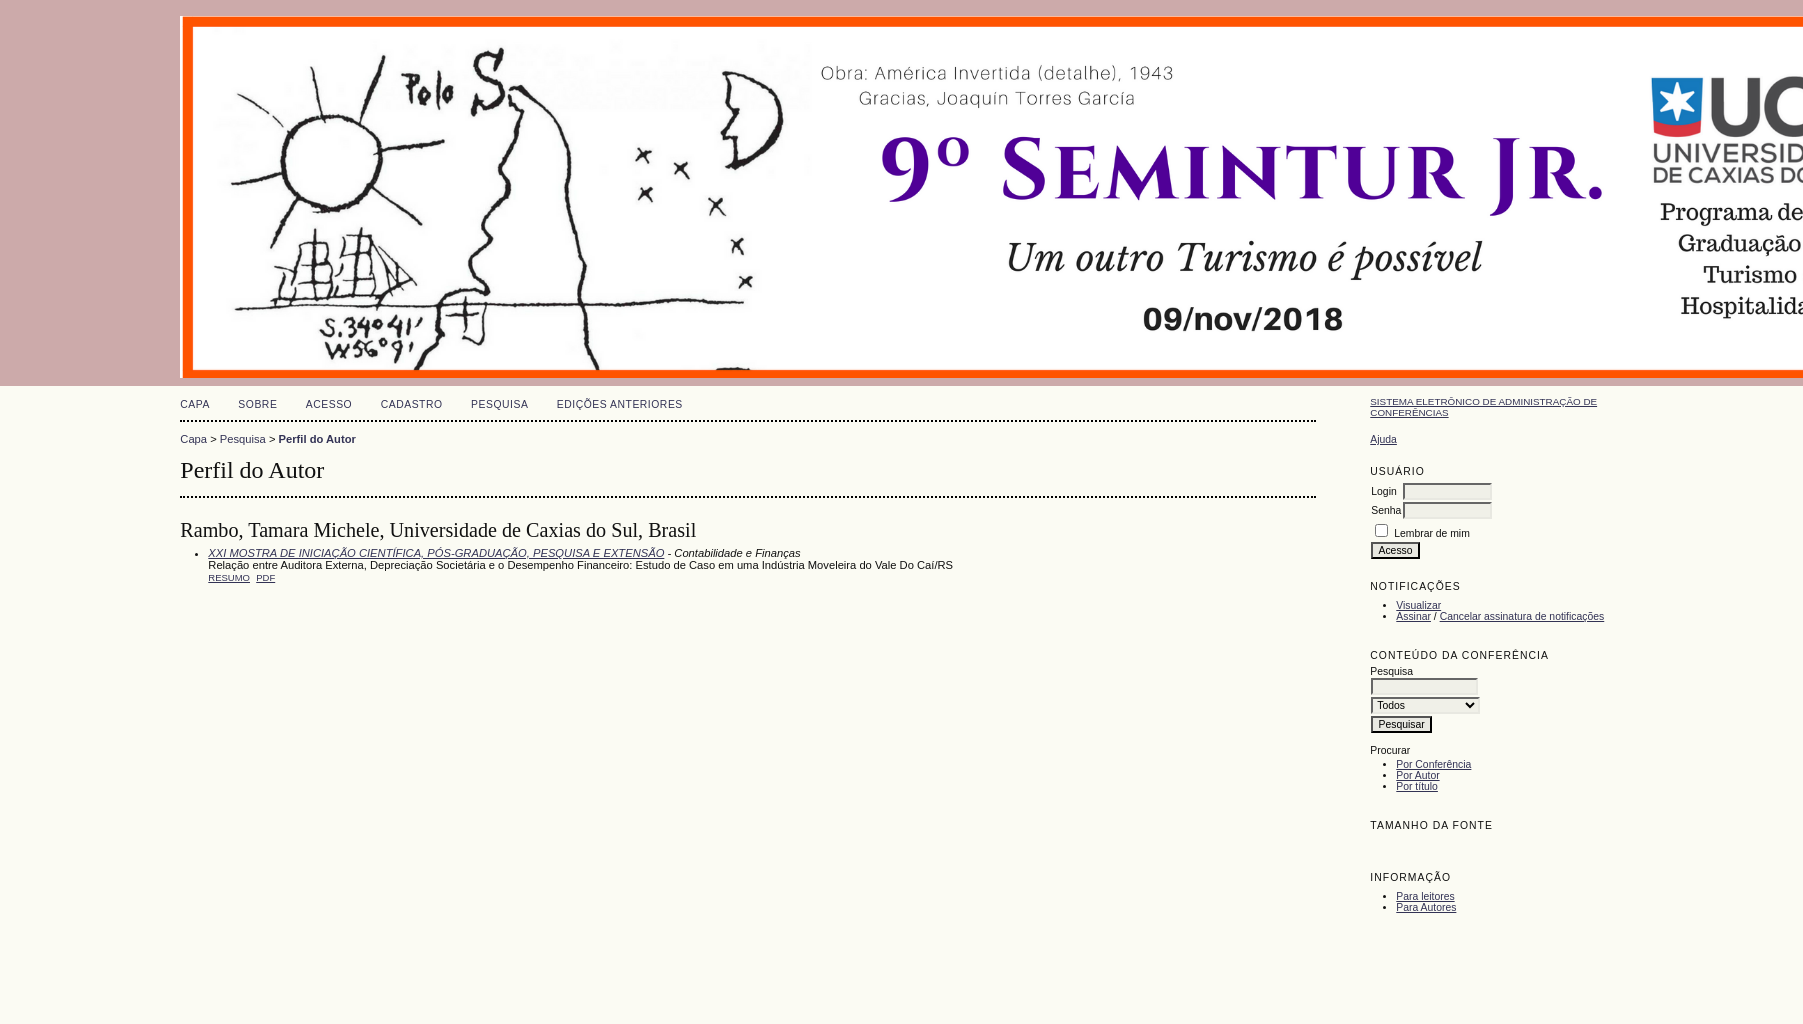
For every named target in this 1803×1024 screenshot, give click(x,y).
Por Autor (1417, 775)
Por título (1417, 786)
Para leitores (1425, 896)
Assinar (1413, 616)
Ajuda (1383, 439)
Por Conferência (1433, 764)
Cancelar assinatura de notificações (1522, 616)
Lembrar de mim (1432, 533)
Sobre (257, 404)
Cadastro (412, 404)
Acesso (329, 404)
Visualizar (1418, 605)
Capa (195, 404)
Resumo (229, 577)
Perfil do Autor (317, 439)
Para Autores (1426, 907)
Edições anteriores (620, 404)
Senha (1386, 510)
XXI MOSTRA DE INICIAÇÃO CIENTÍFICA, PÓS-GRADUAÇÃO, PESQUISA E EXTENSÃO (436, 553)
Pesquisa (499, 404)
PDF (265, 577)
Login (1383, 491)
